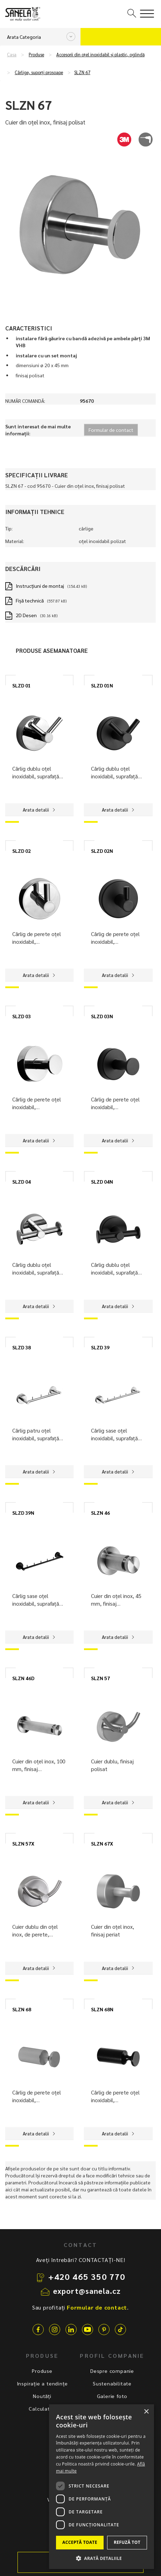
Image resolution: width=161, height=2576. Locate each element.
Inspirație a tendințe (42, 2383)
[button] (101, 2558)
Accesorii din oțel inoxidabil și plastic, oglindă (100, 54)
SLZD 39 (100, 1347)
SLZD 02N (102, 851)
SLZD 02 (21, 851)
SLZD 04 (21, 1181)
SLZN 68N (102, 2009)
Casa (11, 54)
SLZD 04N (102, 1181)
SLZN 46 (100, 1513)
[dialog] (101, 2486)
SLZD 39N (23, 1513)
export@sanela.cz (87, 2291)
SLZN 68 (21, 2009)
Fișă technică (30, 600)
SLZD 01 (21, 685)
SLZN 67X (102, 1843)
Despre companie (112, 2371)
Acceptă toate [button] (79, 2542)
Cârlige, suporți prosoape (39, 72)
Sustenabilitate (112, 2383)
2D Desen (26, 615)
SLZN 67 (82, 72)
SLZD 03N (102, 1016)
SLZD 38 (21, 1347)
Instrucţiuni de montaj (40, 586)
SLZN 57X (23, 1843)
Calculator (42, 2408)
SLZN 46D (23, 1678)
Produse (36, 54)
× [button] (146, 2411)
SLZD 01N (102, 685)
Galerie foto (112, 2396)
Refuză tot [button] (127, 2542)
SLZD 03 (21, 1016)
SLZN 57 (100, 1678)
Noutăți (42, 2396)
